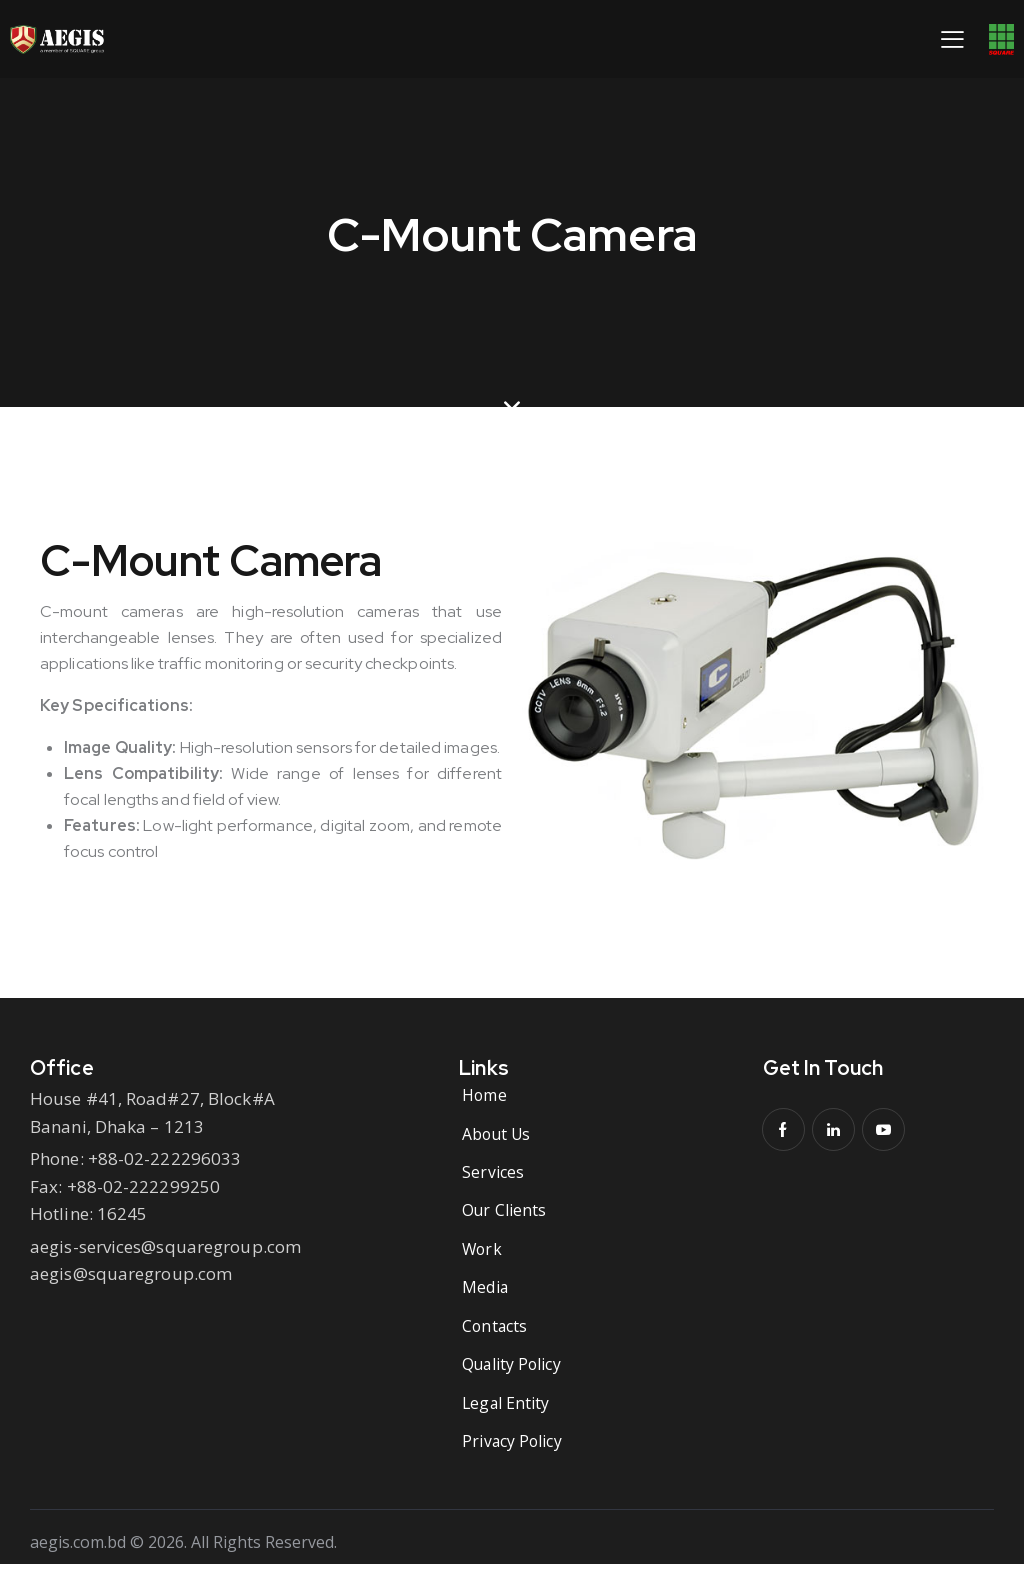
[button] (952, 38)
